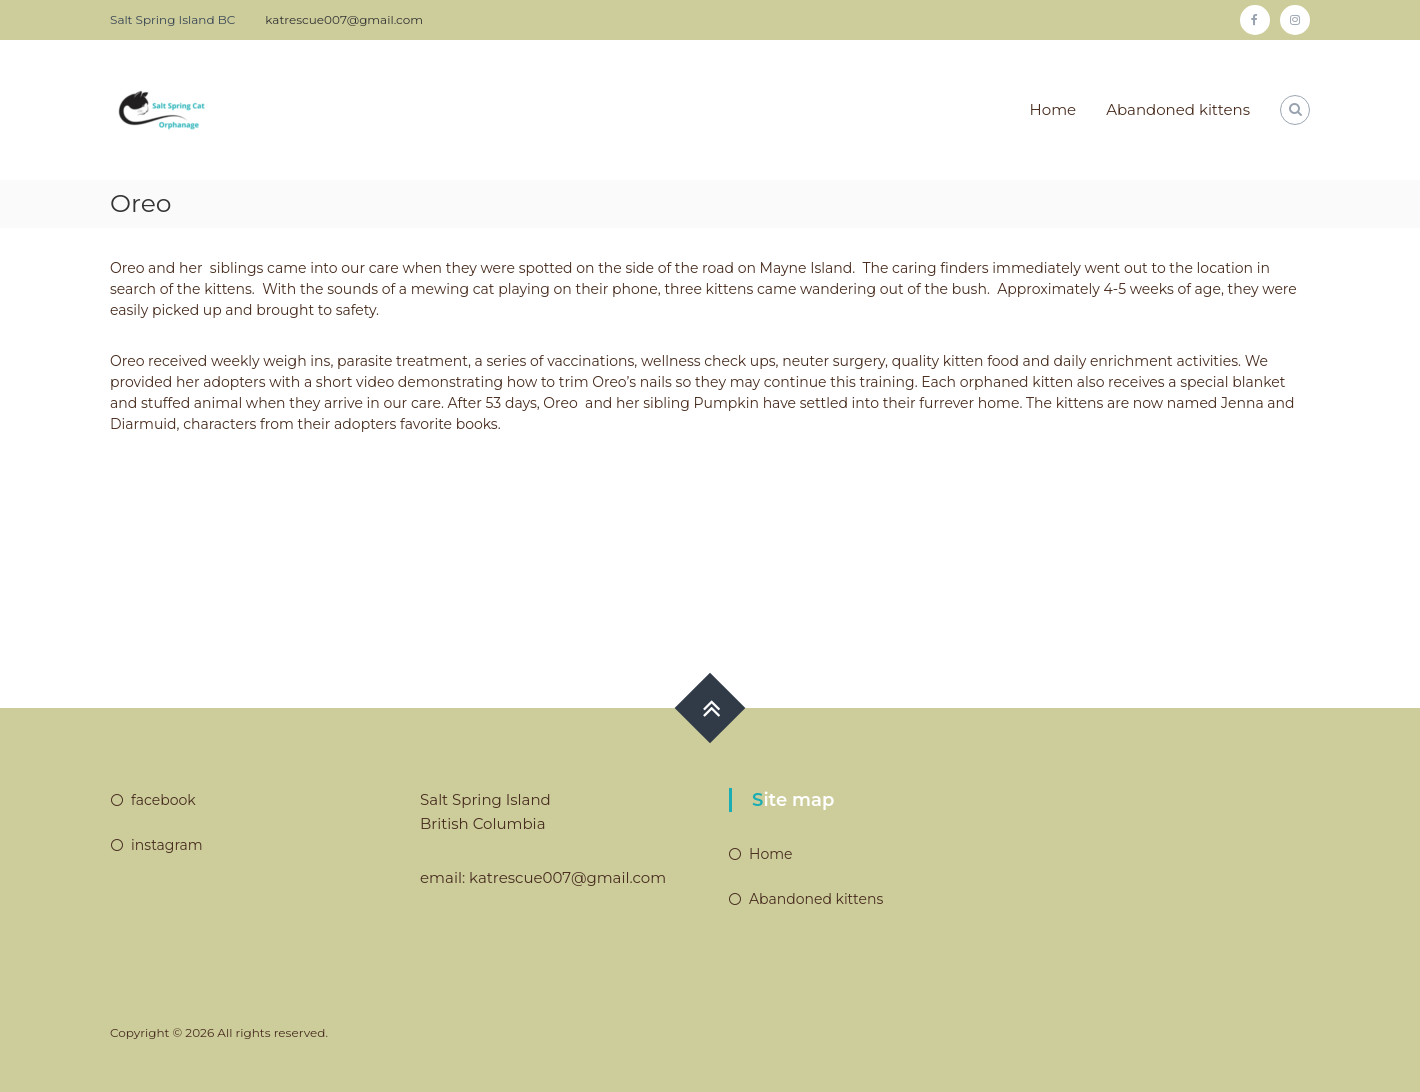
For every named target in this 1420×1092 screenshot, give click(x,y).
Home (1053, 109)
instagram (166, 845)
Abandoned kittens (1178, 109)
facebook (163, 800)
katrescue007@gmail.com (344, 19)
